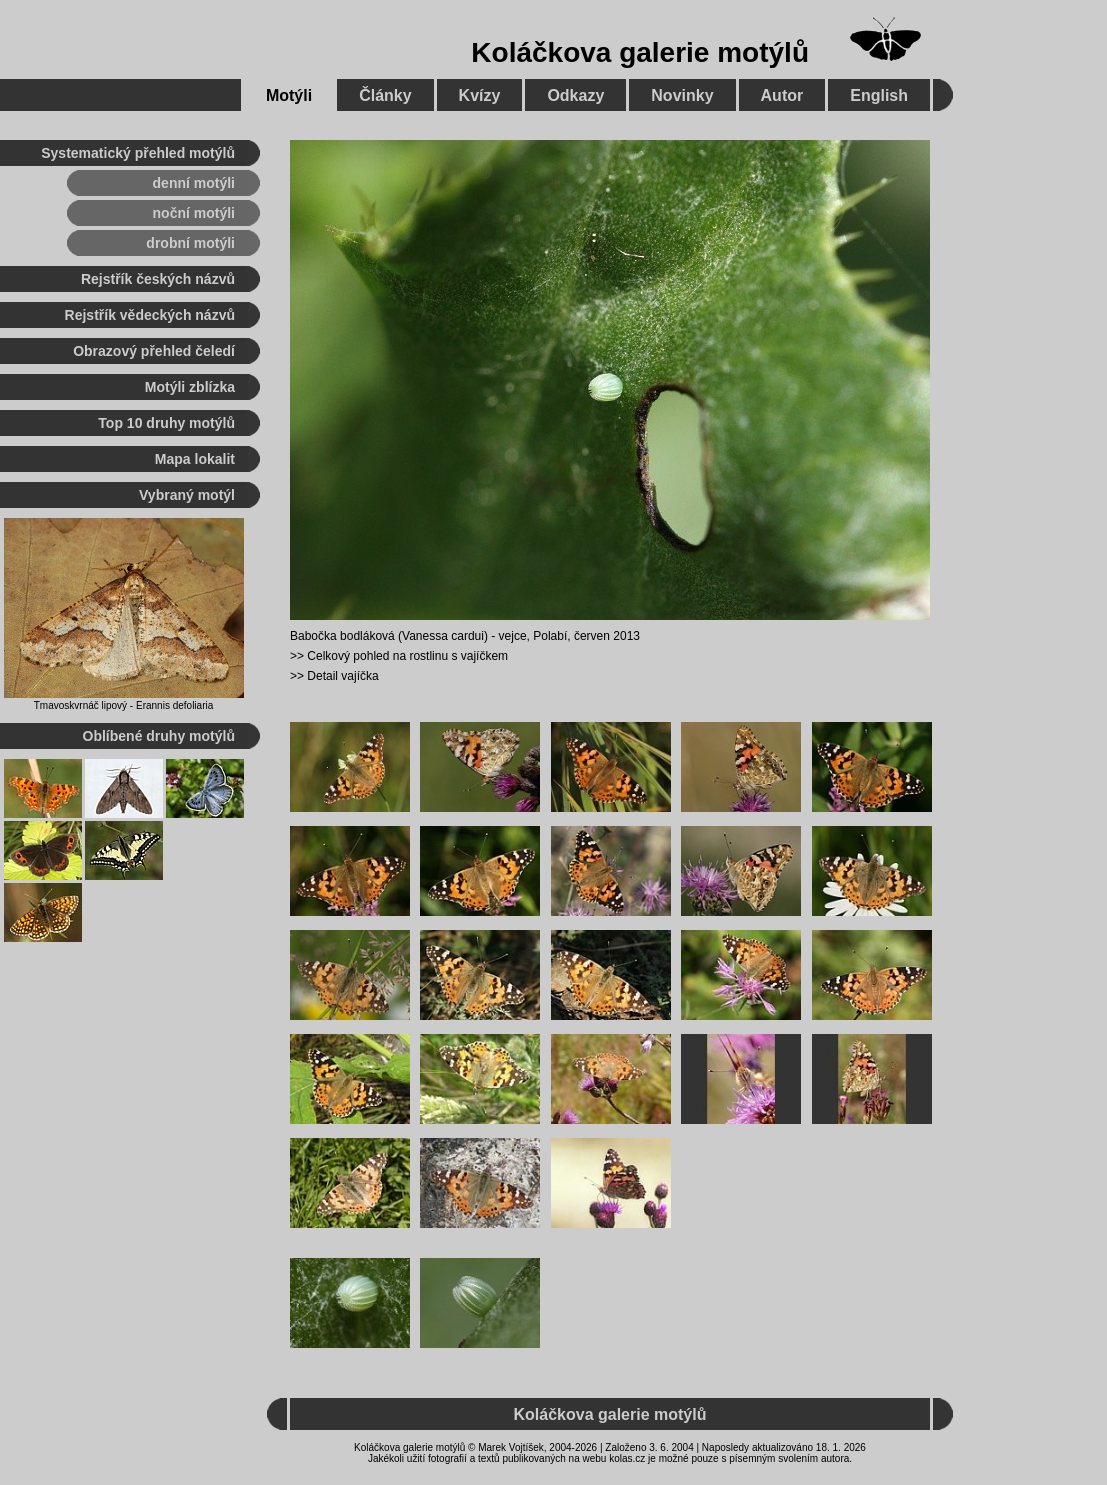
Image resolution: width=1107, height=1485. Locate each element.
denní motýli (194, 183)
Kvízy (480, 95)
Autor (782, 95)
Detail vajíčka (342, 676)
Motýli (289, 95)
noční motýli (194, 213)
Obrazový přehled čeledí (154, 351)
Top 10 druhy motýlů (166, 423)
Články (385, 95)
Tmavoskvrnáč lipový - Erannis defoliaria (124, 705)
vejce (513, 636)
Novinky (682, 95)
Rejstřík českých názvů (158, 279)
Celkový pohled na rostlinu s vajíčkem (407, 656)
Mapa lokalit (195, 459)
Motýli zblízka (190, 387)
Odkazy (575, 95)
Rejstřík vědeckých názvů (150, 315)
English (879, 95)
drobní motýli (190, 243)
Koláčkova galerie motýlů (640, 52)
